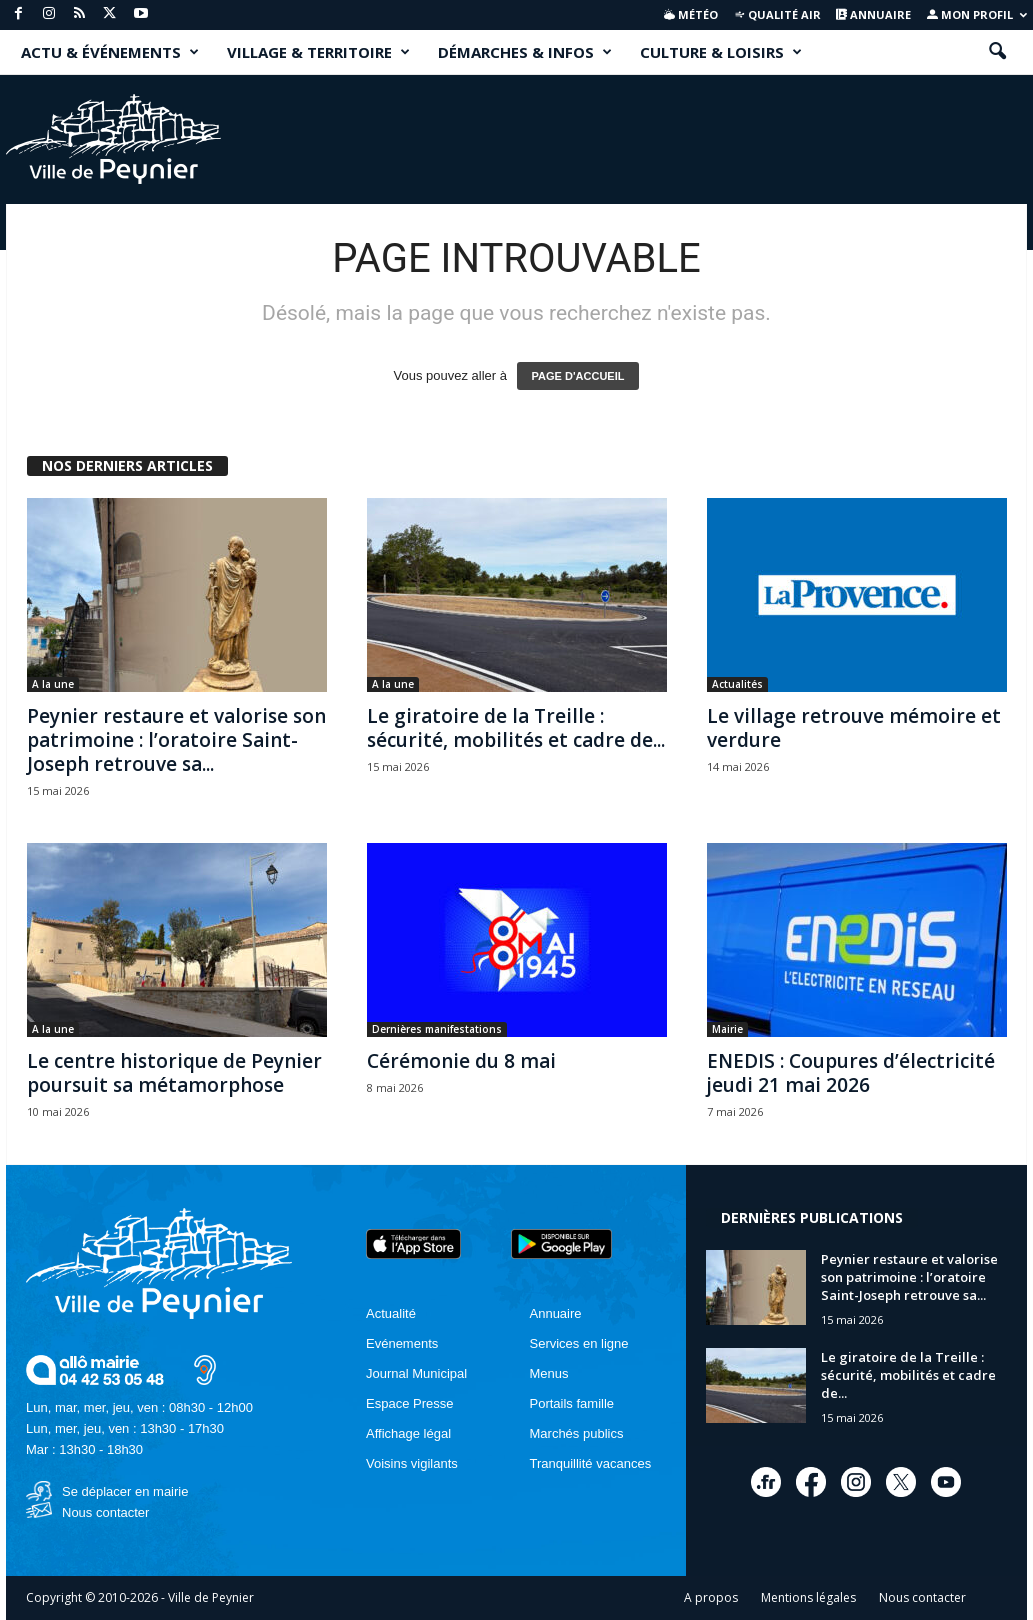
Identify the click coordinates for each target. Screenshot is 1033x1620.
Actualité (391, 1313)
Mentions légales (808, 1597)
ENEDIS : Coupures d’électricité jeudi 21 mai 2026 (851, 1073)
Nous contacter (105, 1512)
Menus (549, 1373)
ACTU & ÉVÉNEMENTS (110, 52)
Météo (691, 14)
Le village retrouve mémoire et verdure (854, 728)
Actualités (737, 684)
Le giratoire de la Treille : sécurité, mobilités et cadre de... (516, 728)
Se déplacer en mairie (125, 1491)
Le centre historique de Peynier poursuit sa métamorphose (174, 1073)
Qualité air (777, 14)
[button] (997, 52)
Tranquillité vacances (591, 1463)
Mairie (727, 1029)
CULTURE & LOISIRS (721, 52)
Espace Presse (409, 1403)
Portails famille (572, 1403)
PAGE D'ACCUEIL (578, 376)
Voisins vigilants (412, 1463)
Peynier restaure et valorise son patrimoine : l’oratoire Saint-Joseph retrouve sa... (176, 740)
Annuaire (873, 14)
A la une (53, 684)
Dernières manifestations (437, 1029)
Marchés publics (577, 1433)
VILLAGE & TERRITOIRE (318, 52)
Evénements (402, 1343)
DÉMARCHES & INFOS (525, 52)
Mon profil (977, 14)
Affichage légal (408, 1433)
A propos (711, 1597)
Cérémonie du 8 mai (461, 1061)
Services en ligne (579, 1343)
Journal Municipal (416, 1373)
